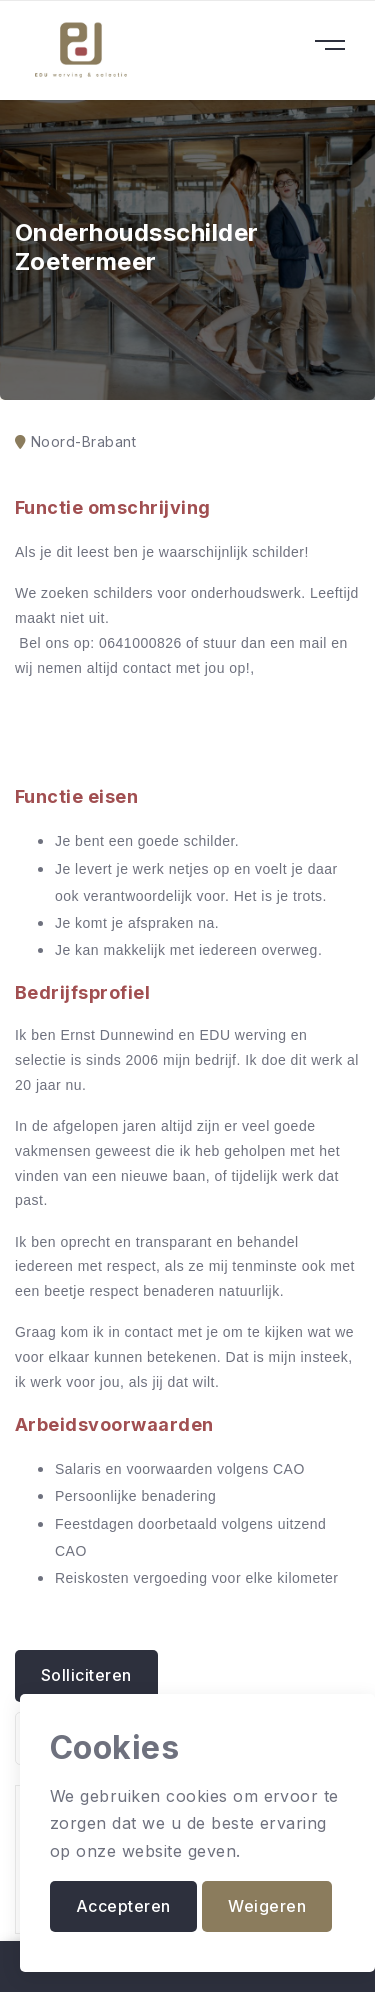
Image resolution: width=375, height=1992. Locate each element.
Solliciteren (86, 1675)
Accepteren (123, 1906)
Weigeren (267, 1906)
